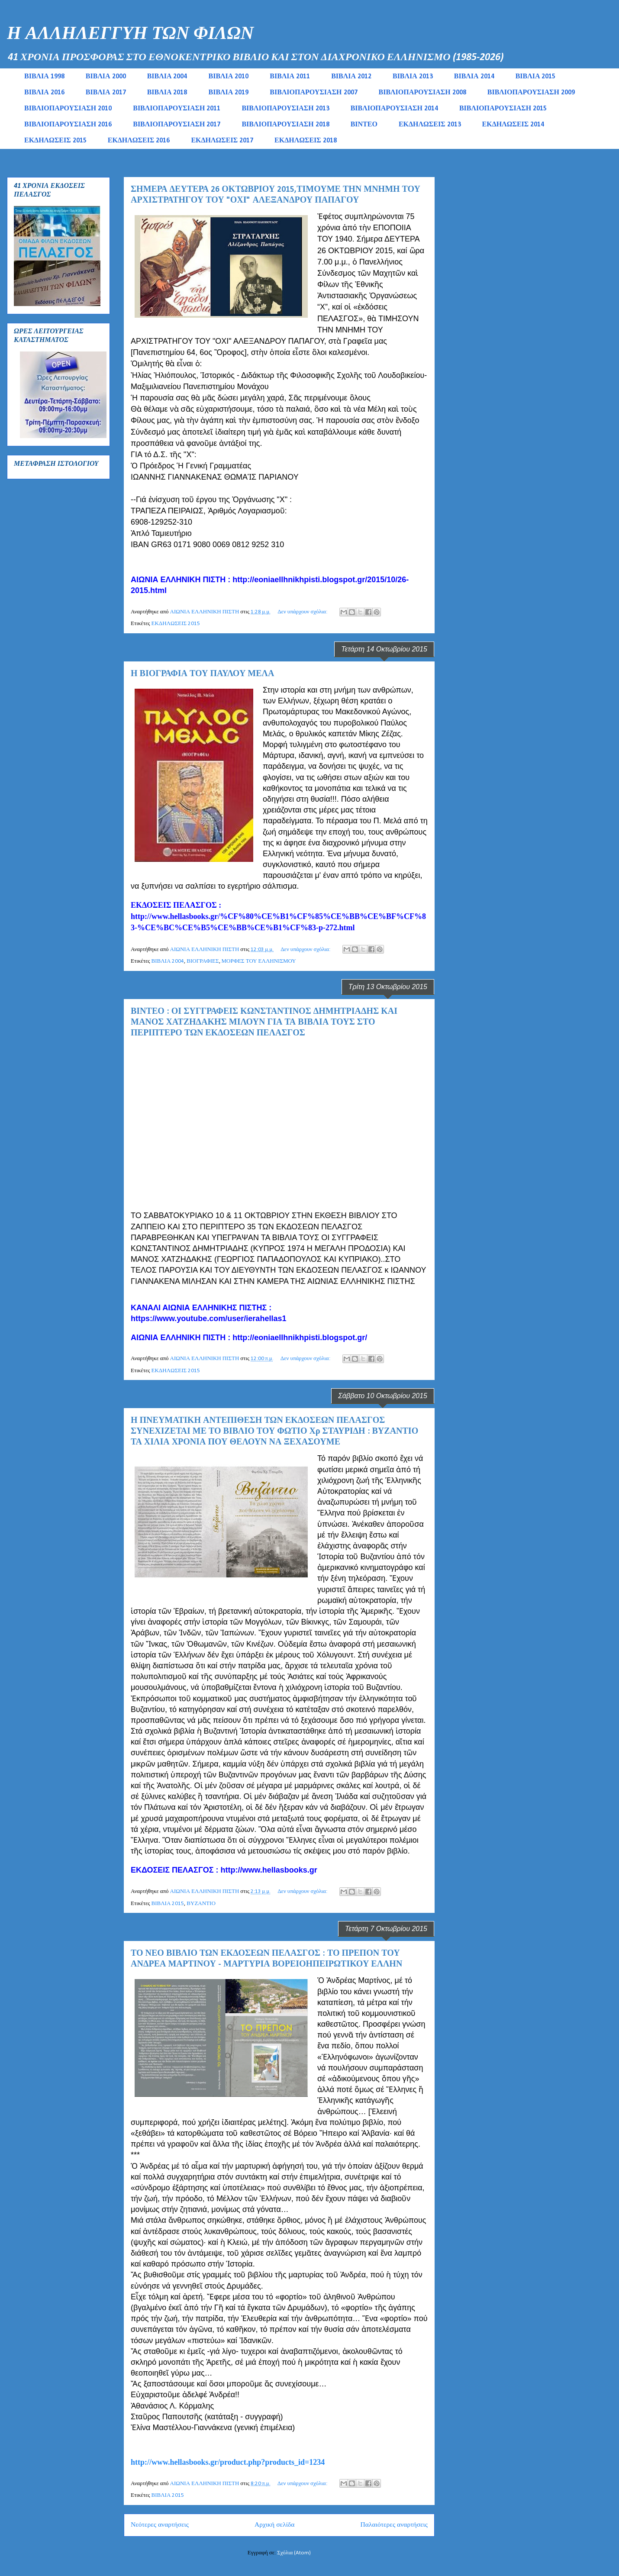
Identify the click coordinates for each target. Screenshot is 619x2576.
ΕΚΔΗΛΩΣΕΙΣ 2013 (430, 124)
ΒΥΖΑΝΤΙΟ (201, 1903)
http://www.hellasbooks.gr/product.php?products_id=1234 (228, 2462)
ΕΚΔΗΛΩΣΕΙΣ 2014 (513, 124)
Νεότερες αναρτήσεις (160, 2524)
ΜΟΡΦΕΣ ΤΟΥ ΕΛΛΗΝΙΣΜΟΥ (259, 961)
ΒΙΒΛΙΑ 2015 (536, 76)
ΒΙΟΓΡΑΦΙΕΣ (203, 961)
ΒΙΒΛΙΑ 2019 (228, 92)
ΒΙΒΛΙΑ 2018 (167, 92)
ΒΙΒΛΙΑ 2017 (106, 92)
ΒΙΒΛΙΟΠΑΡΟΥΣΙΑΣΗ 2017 (176, 124)
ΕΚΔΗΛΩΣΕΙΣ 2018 (305, 140)
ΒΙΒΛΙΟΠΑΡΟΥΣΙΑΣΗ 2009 (531, 92)
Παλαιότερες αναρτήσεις (394, 2524)
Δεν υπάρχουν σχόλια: (303, 612)
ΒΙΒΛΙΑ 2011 (290, 76)
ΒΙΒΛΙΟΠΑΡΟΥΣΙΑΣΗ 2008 (422, 92)
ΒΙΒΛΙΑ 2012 (351, 76)
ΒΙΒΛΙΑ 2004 (167, 76)
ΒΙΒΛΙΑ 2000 (106, 76)
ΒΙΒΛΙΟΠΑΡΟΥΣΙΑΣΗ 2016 (68, 124)
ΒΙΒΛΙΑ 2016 (44, 92)
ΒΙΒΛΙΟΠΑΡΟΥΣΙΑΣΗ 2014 (394, 108)
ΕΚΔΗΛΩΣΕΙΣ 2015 (55, 140)
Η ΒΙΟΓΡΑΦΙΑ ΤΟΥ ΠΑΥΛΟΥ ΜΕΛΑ (202, 674)
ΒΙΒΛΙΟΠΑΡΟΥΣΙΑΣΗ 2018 (285, 124)
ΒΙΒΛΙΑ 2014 (474, 76)
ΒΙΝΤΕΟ (364, 124)
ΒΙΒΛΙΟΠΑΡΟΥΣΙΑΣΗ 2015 (503, 108)
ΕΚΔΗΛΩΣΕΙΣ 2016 (139, 140)
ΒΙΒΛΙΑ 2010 (228, 76)
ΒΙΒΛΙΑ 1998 (44, 76)
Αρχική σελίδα (274, 2524)
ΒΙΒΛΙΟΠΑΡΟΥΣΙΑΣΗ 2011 (176, 108)
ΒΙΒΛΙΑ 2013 (413, 76)
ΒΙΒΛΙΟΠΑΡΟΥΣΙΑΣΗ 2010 (68, 108)
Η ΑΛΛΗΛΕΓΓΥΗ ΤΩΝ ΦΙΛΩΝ (130, 34)
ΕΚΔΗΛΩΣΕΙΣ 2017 (222, 140)
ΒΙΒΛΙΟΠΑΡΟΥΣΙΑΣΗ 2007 (313, 92)
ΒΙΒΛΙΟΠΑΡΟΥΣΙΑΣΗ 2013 (285, 108)
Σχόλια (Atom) (294, 2553)
